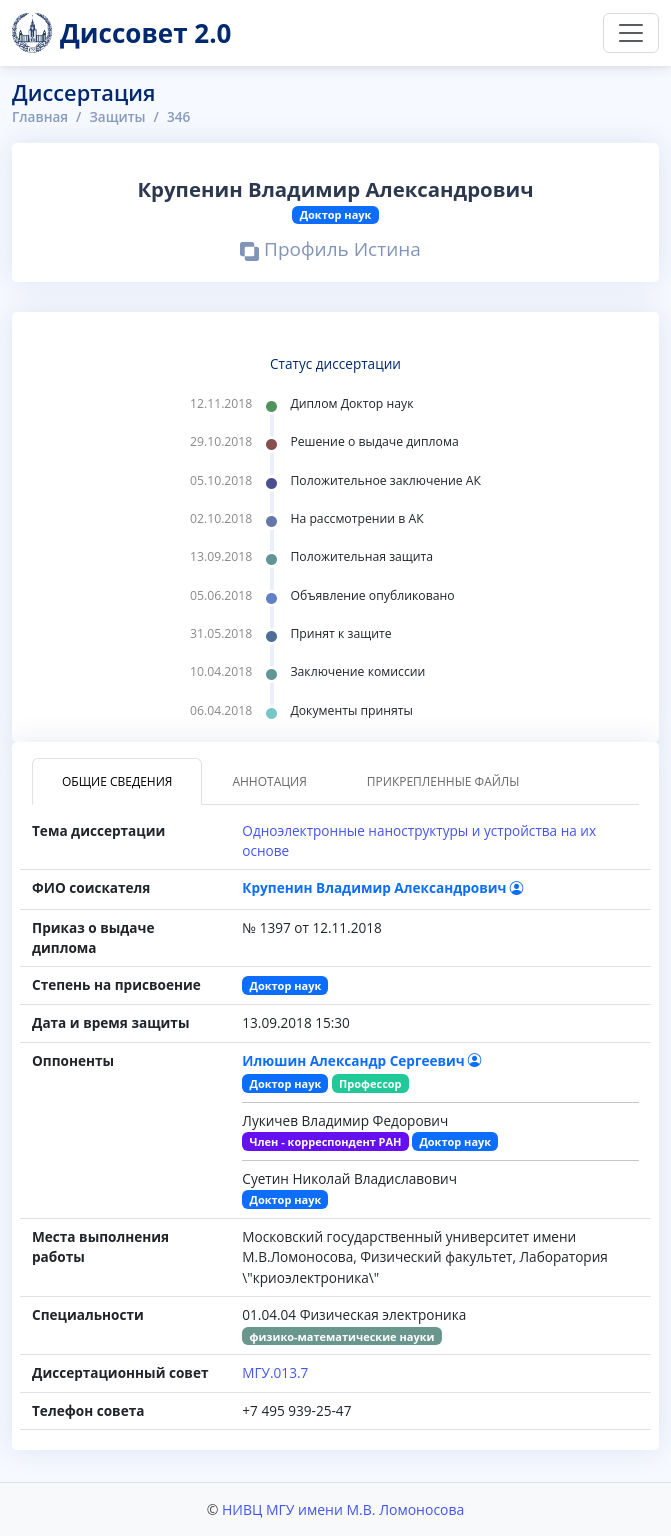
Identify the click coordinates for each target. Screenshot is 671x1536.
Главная (40, 116)
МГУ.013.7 (275, 1372)
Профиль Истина (330, 251)
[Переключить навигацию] (631, 33)
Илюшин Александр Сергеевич (362, 1060)
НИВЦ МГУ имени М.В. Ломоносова (343, 1509)
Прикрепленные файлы (443, 781)
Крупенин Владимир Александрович (383, 887)
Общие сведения (117, 781)
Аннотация (269, 781)
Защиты (117, 116)
